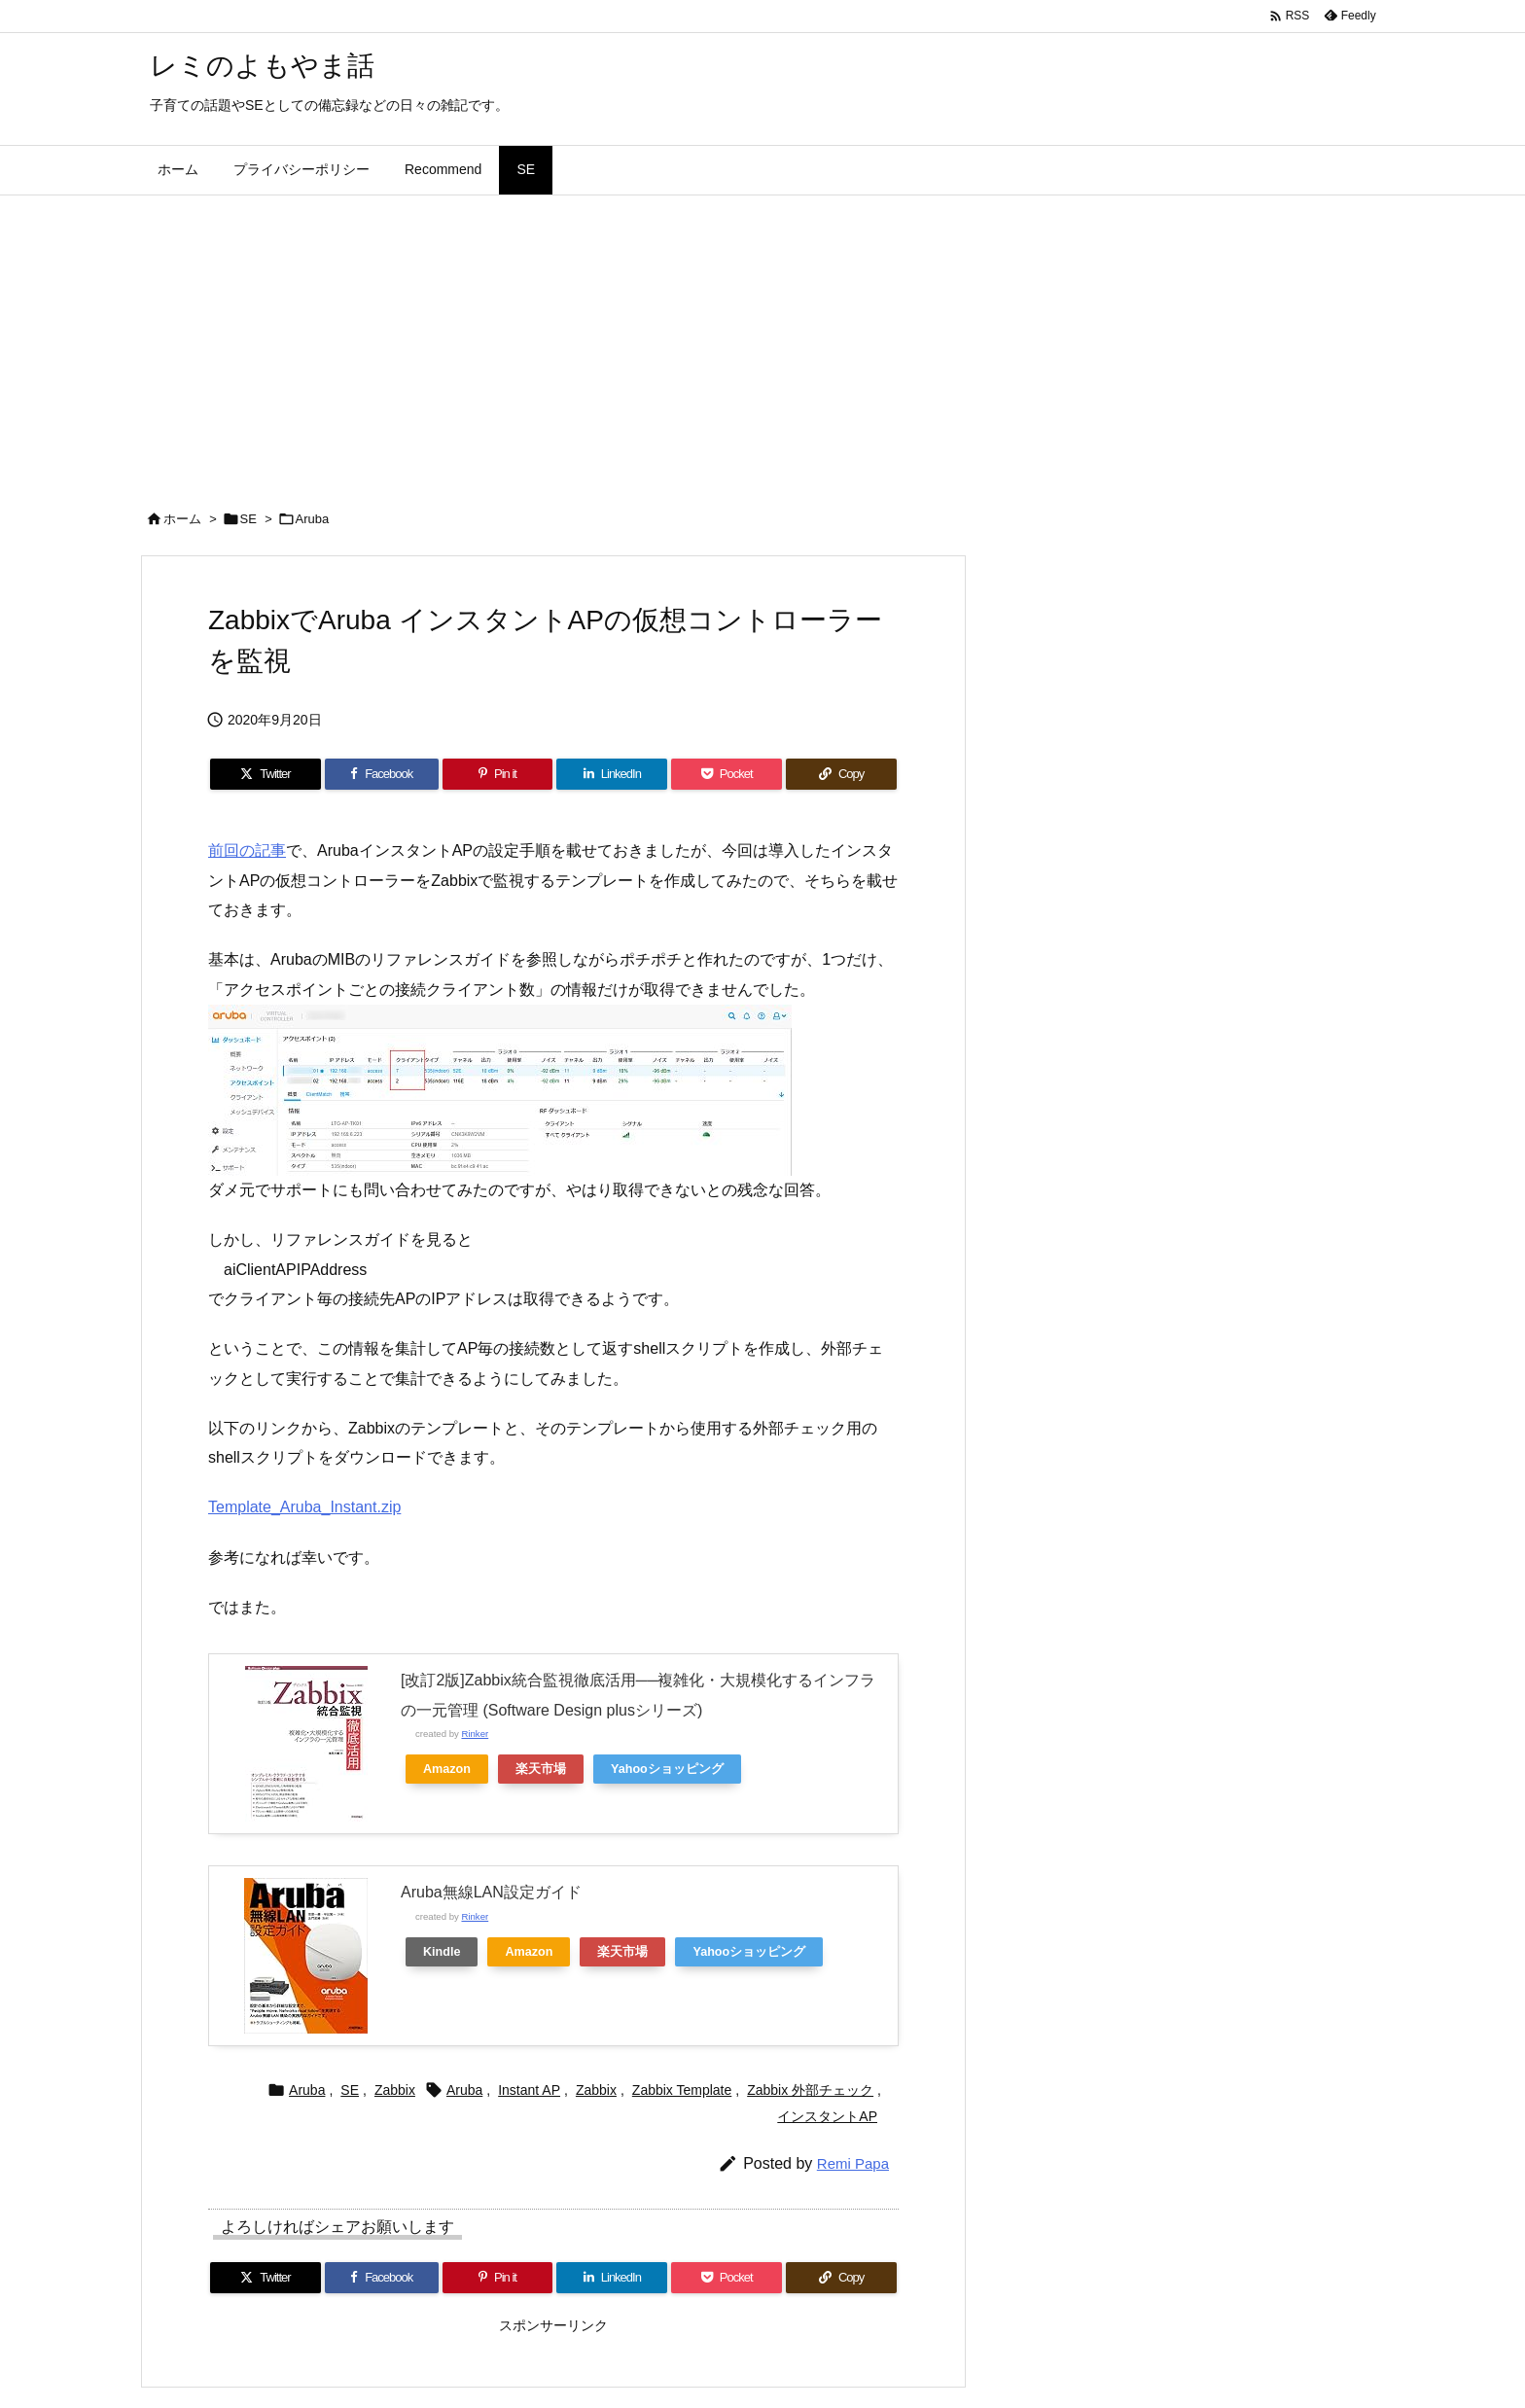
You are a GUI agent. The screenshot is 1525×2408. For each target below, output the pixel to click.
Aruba (313, 519)
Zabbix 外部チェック (810, 2090)
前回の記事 (247, 850)
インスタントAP (827, 2116)
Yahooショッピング (667, 1769)
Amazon (447, 1769)
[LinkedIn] (611, 774)
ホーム (182, 519)
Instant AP (529, 2090)
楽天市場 (540, 1769)
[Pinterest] (498, 774)
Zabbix (394, 2090)
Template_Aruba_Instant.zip (304, 1507)
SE (248, 519)
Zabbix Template (681, 2090)
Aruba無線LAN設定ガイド (491, 1892)
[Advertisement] (762, 341)
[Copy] (841, 774)
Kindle (441, 1952)
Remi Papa (853, 2163)
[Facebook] (382, 774)
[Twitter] (265, 774)
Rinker (474, 1733)
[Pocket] (726, 774)
